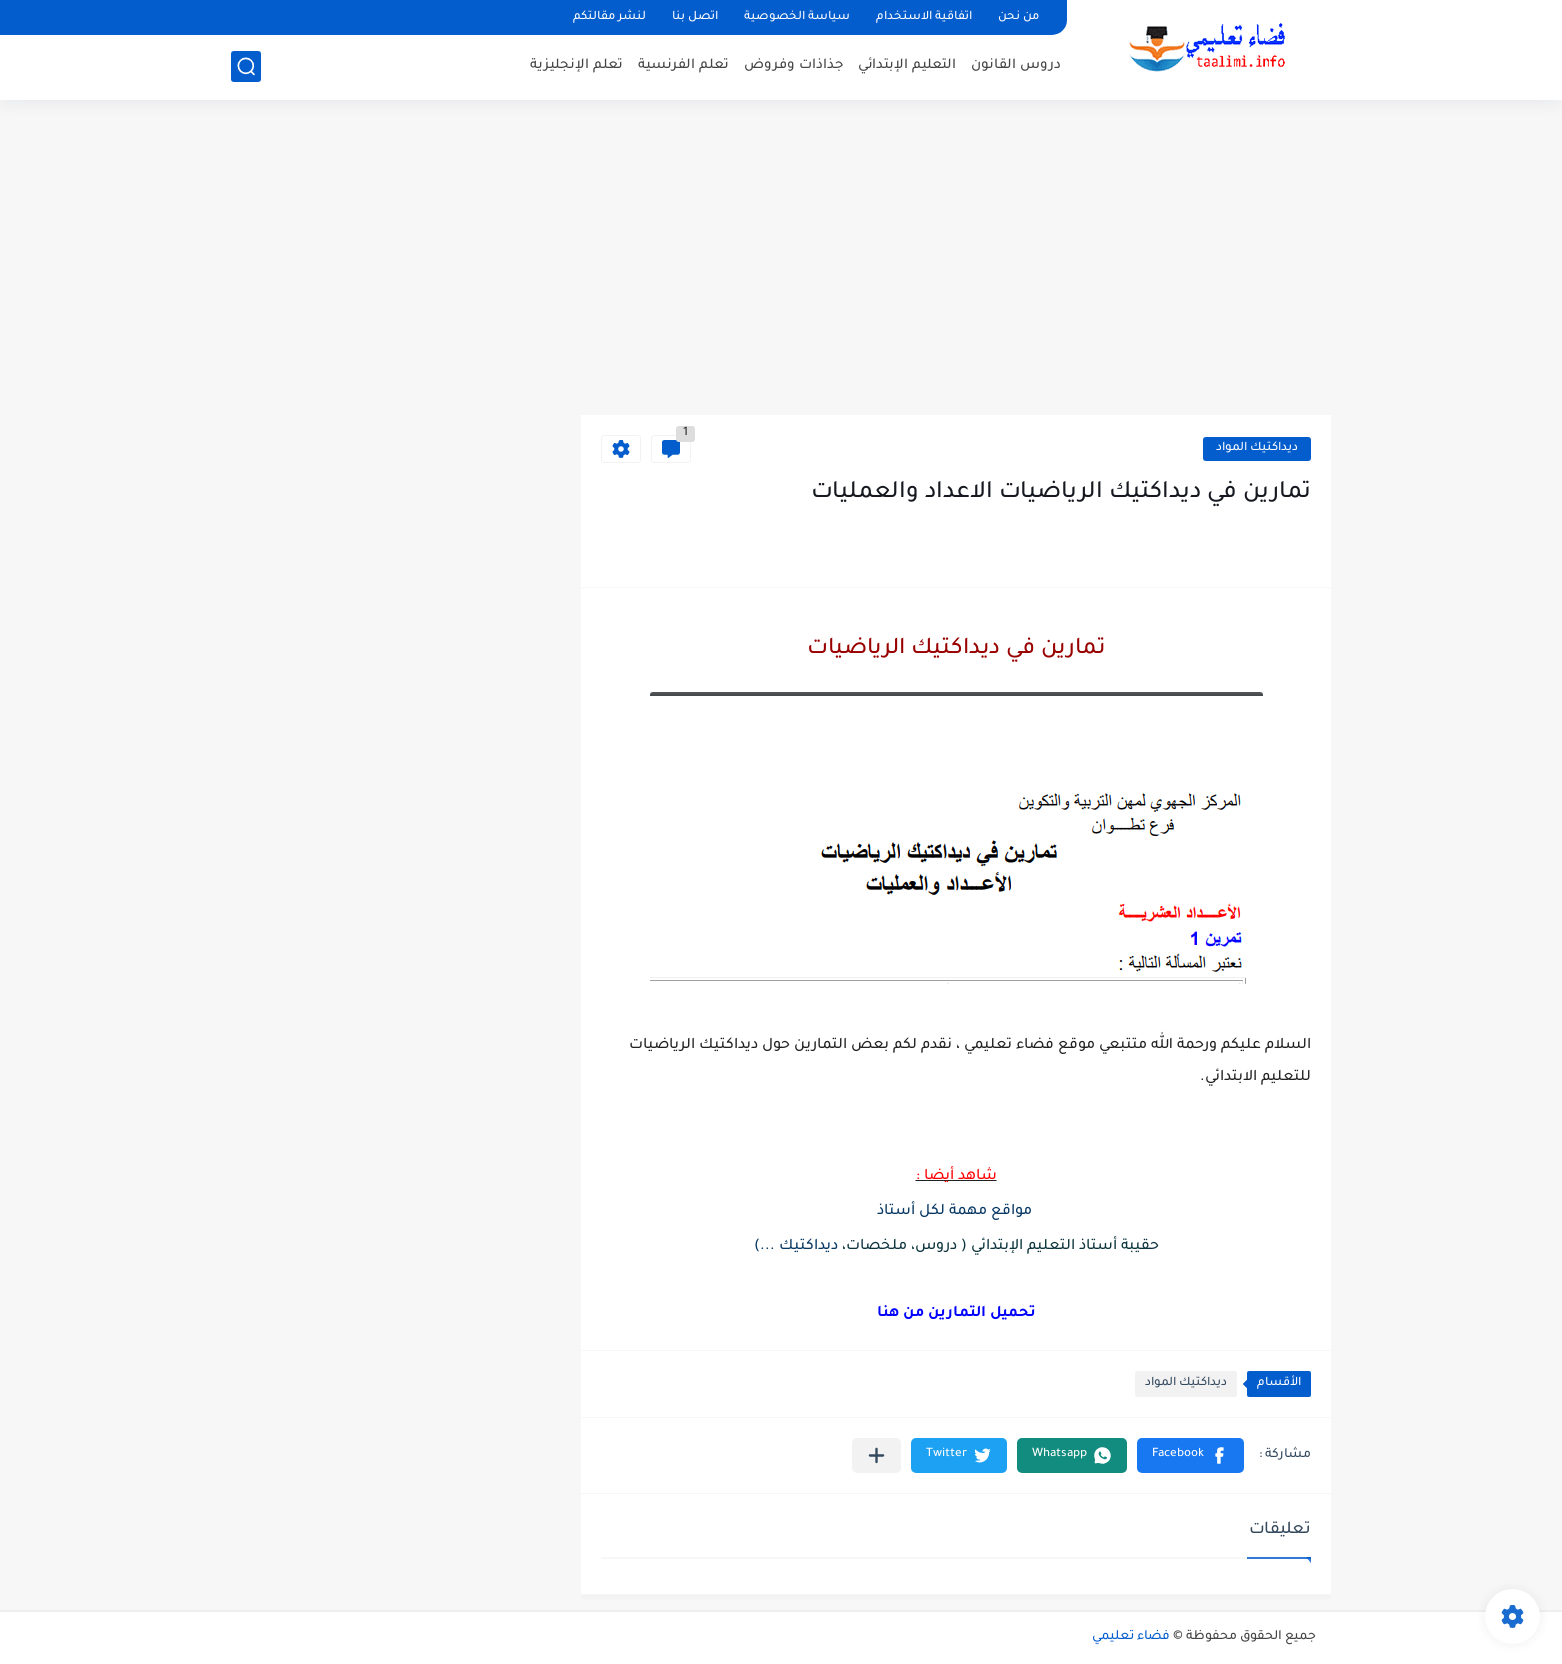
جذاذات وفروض (793, 65)
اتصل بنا (695, 17)
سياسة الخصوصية (797, 17)
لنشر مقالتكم (609, 17)
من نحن (1018, 17)
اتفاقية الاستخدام (924, 17)
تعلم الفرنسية (683, 65)
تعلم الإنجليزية (576, 65)
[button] (1190, 1455)
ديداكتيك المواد (1257, 448)
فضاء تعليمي (1131, 1637)
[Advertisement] (781, 260)
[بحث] (246, 66)
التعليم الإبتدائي (907, 65)
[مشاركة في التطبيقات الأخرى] (876, 1455)
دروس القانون (1016, 65)
